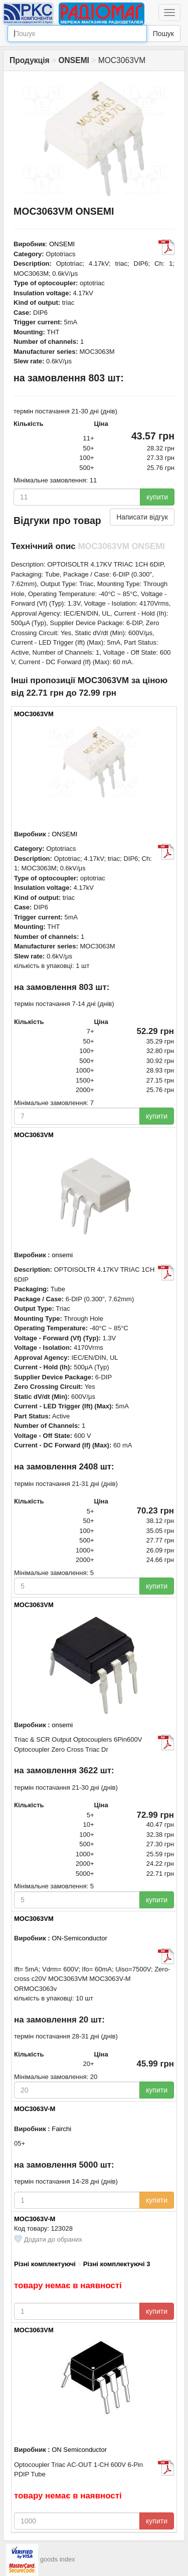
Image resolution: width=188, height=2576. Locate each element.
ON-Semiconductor (79, 1938)
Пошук (163, 34)
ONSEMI (62, 244)
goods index (57, 2559)
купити (157, 497)
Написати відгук (142, 517)
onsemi (62, 1255)
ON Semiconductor (79, 2449)
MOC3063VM (34, 714)
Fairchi (61, 2129)
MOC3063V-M (34, 2109)
